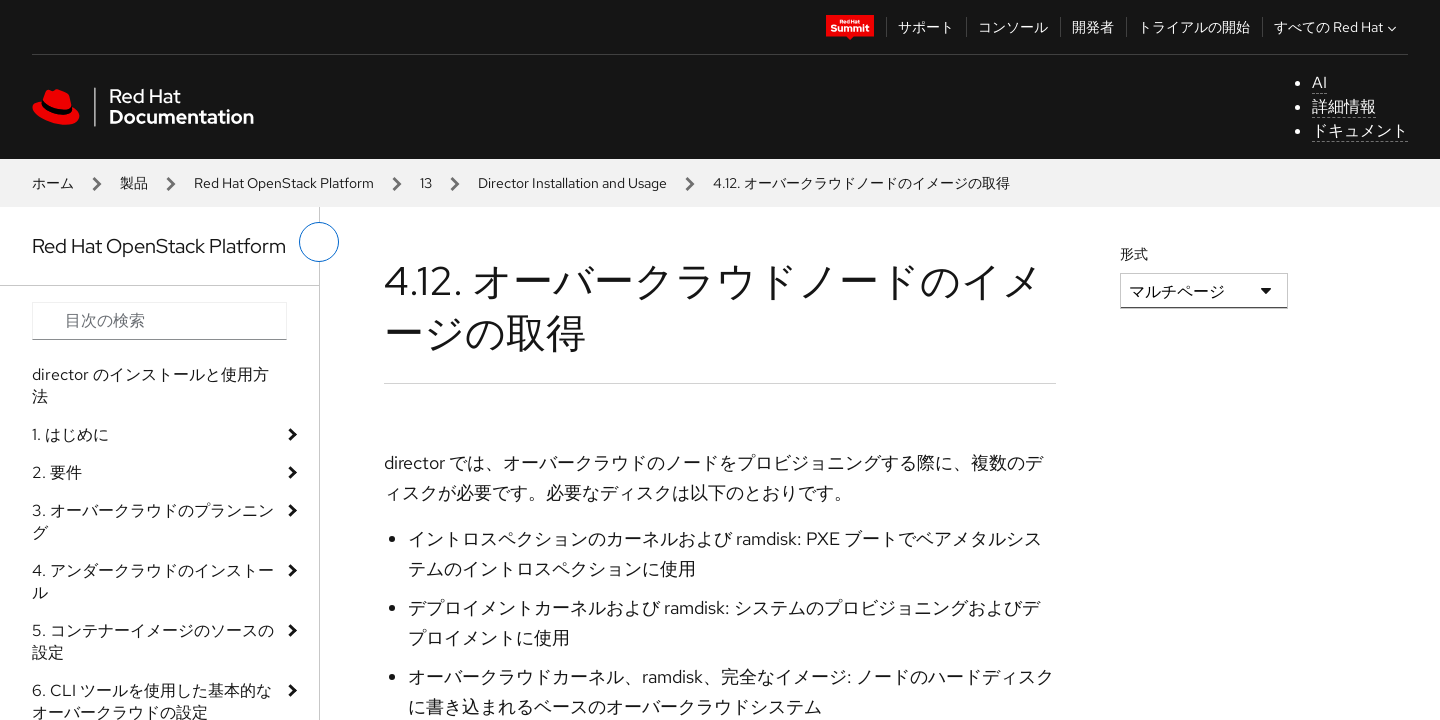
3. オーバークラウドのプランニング (153, 521)
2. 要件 (57, 472)
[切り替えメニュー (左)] (319, 242)
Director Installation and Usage (572, 183)
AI (1319, 82)
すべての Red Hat (1337, 27)
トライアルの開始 (1194, 27)
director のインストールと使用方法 (150, 385)
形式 (1134, 254)
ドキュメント (1360, 130)
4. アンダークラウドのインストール (153, 581)
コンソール (1013, 27)
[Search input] (159, 321)
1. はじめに (70, 434)
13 (426, 183)
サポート (926, 27)
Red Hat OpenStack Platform (284, 183)
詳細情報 (1344, 106)
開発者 (1093, 27)
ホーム (53, 183)
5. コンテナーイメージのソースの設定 (153, 641)
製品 (134, 183)
